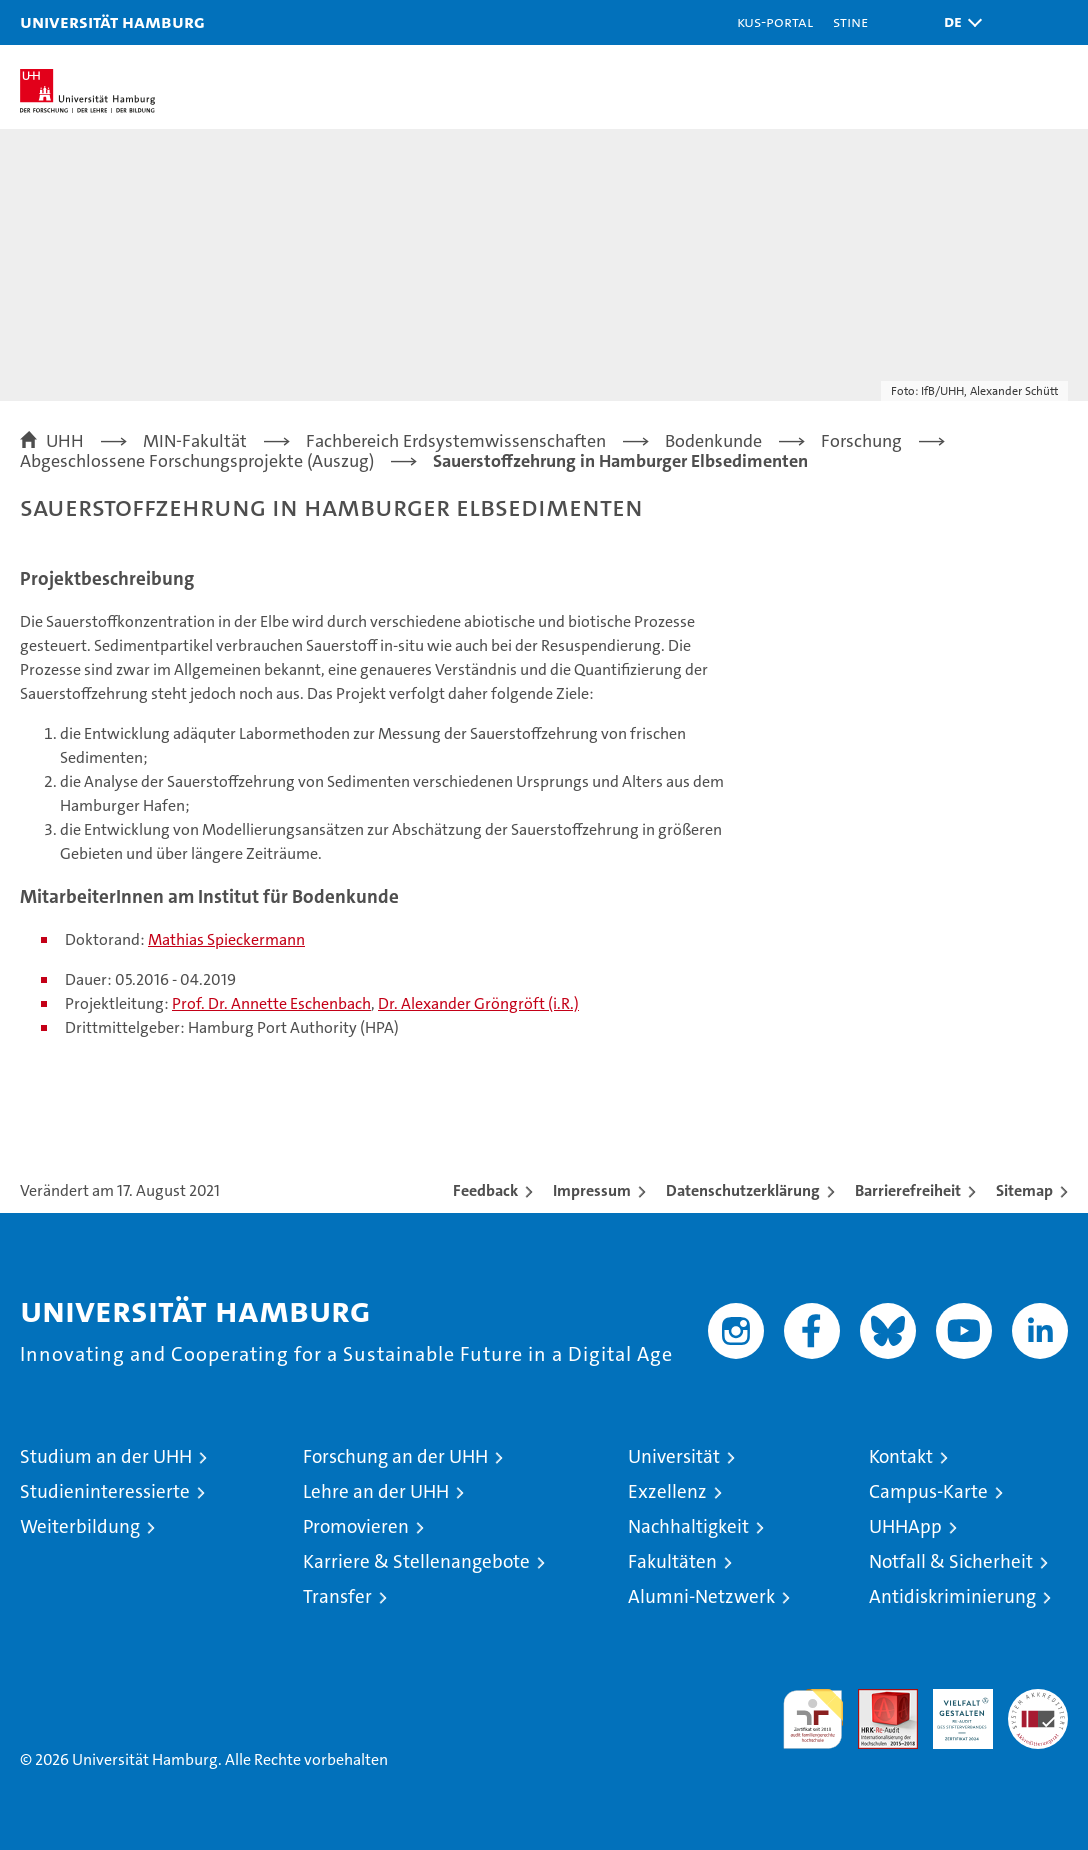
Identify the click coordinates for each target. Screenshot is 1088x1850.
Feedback (485, 1190)
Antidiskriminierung (952, 1596)
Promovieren (356, 1526)
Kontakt (901, 1456)
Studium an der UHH (106, 1456)
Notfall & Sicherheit (951, 1561)
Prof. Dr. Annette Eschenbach (271, 1003)
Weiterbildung (80, 1526)
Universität (674, 1456)
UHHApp (905, 1526)
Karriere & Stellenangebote (416, 1561)
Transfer (337, 1596)
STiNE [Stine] (850, 21)
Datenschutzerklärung (743, 1190)
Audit (877, 1699)
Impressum (592, 1190)
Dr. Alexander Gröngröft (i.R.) (478, 1003)
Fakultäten (672, 1561)
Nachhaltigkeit (688, 1526)
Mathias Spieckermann (226, 939)
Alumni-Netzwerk (701, 1596)
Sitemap (1024, 1190)
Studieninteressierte (105, 1491)
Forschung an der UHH (395, 1456)
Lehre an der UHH (376, 1491)
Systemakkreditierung (1038, 1699)
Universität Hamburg (112, 21)
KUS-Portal (775, 21)
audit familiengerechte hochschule (813, 1719)
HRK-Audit (952, 1710)
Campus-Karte (928, 1491)
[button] (958, 22)
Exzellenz (667, 1491)
